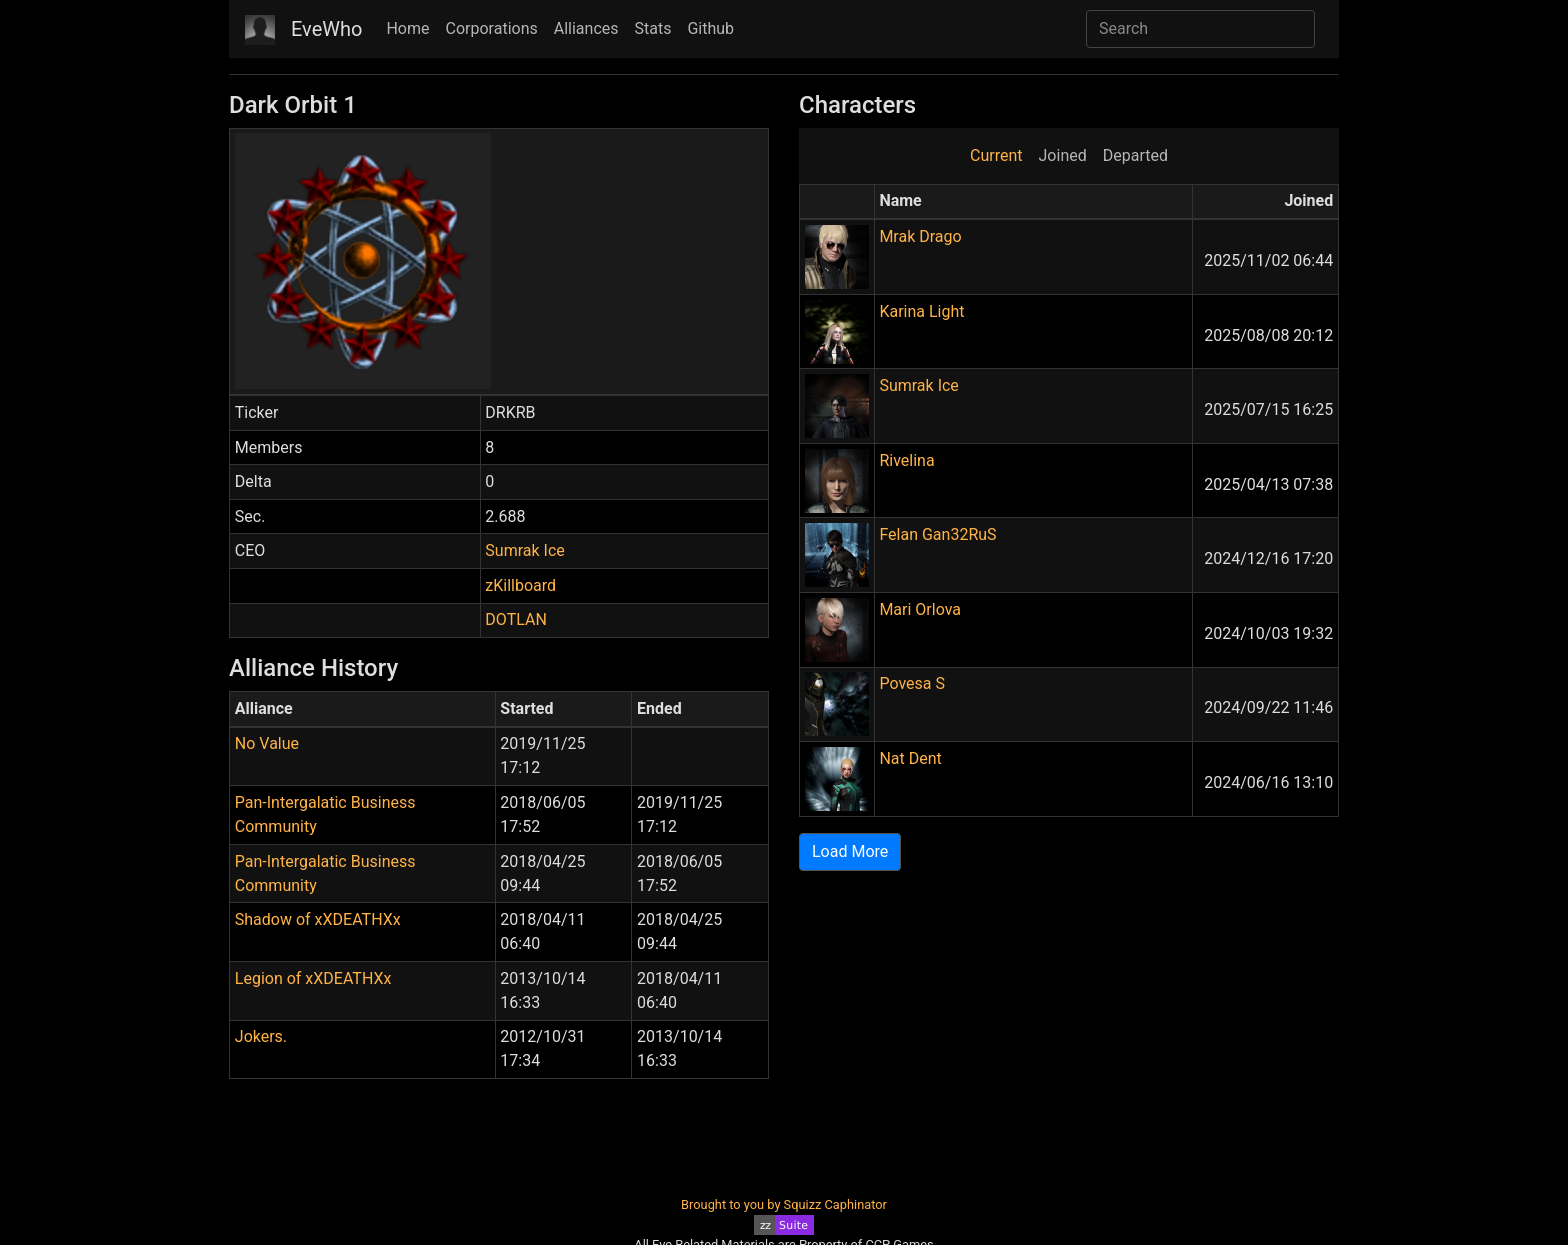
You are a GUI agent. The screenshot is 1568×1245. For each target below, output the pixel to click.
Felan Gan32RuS (937, 534)
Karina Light (921, 311)
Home (407, 28)
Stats (653, 28)
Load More (850, 851)
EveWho (326, 29)
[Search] (1200, 29)
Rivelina (906, 460)
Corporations (492, 28)
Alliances (586, 28)
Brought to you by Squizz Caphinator (784, 1204)
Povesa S (912, 683)
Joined (1063, 155)
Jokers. (261, 1036)
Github (710, 28)
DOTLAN (515, 619)
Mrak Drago (920, 236)
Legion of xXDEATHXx (313, 978)
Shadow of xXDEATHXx (318, 919)
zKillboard (520, 585)
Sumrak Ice (524, 550)
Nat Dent (910, 758)
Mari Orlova (920, 609)
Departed (1135, 155)
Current (996, 155)
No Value (267, 743)
